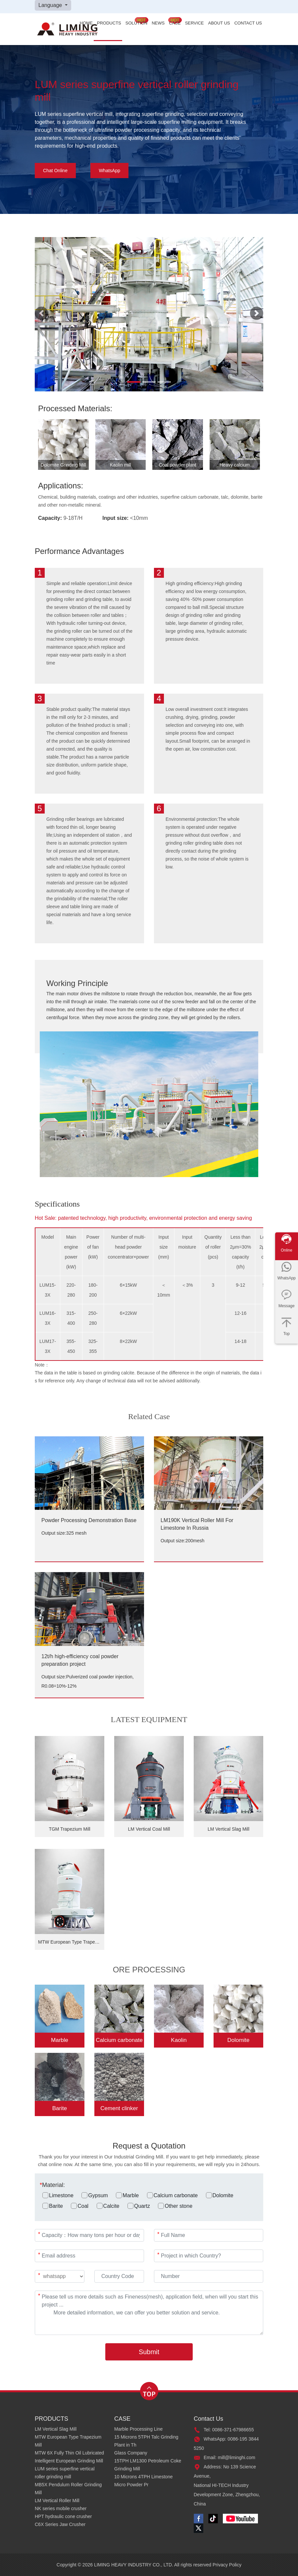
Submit (149, 2351)
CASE (174, 23)
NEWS (158, 23)
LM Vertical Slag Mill (55, 2429)
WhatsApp (109, 170)
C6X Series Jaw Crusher (60, 2524)
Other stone (175, 2206)
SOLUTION (136, 23)
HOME (86, 23)
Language (51, 5)
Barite (52, 2206)
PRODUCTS (109, 23)
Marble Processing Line (138, 2429)
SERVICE (194, 23)
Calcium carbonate (172, 2195)
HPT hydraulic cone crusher (63, 2516)
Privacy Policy (227, 2564)
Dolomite (219, 2195)
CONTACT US (248, 23)
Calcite (108, 2206)
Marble (127, 2195)
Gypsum (94, 2195)
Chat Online (55, 170)
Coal (79, 2206)
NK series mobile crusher (60, 2508)
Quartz (138, 2206)
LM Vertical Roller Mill (57, 2500)
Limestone (58, 2195)
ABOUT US (219, 23)
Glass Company (130, 2452)
